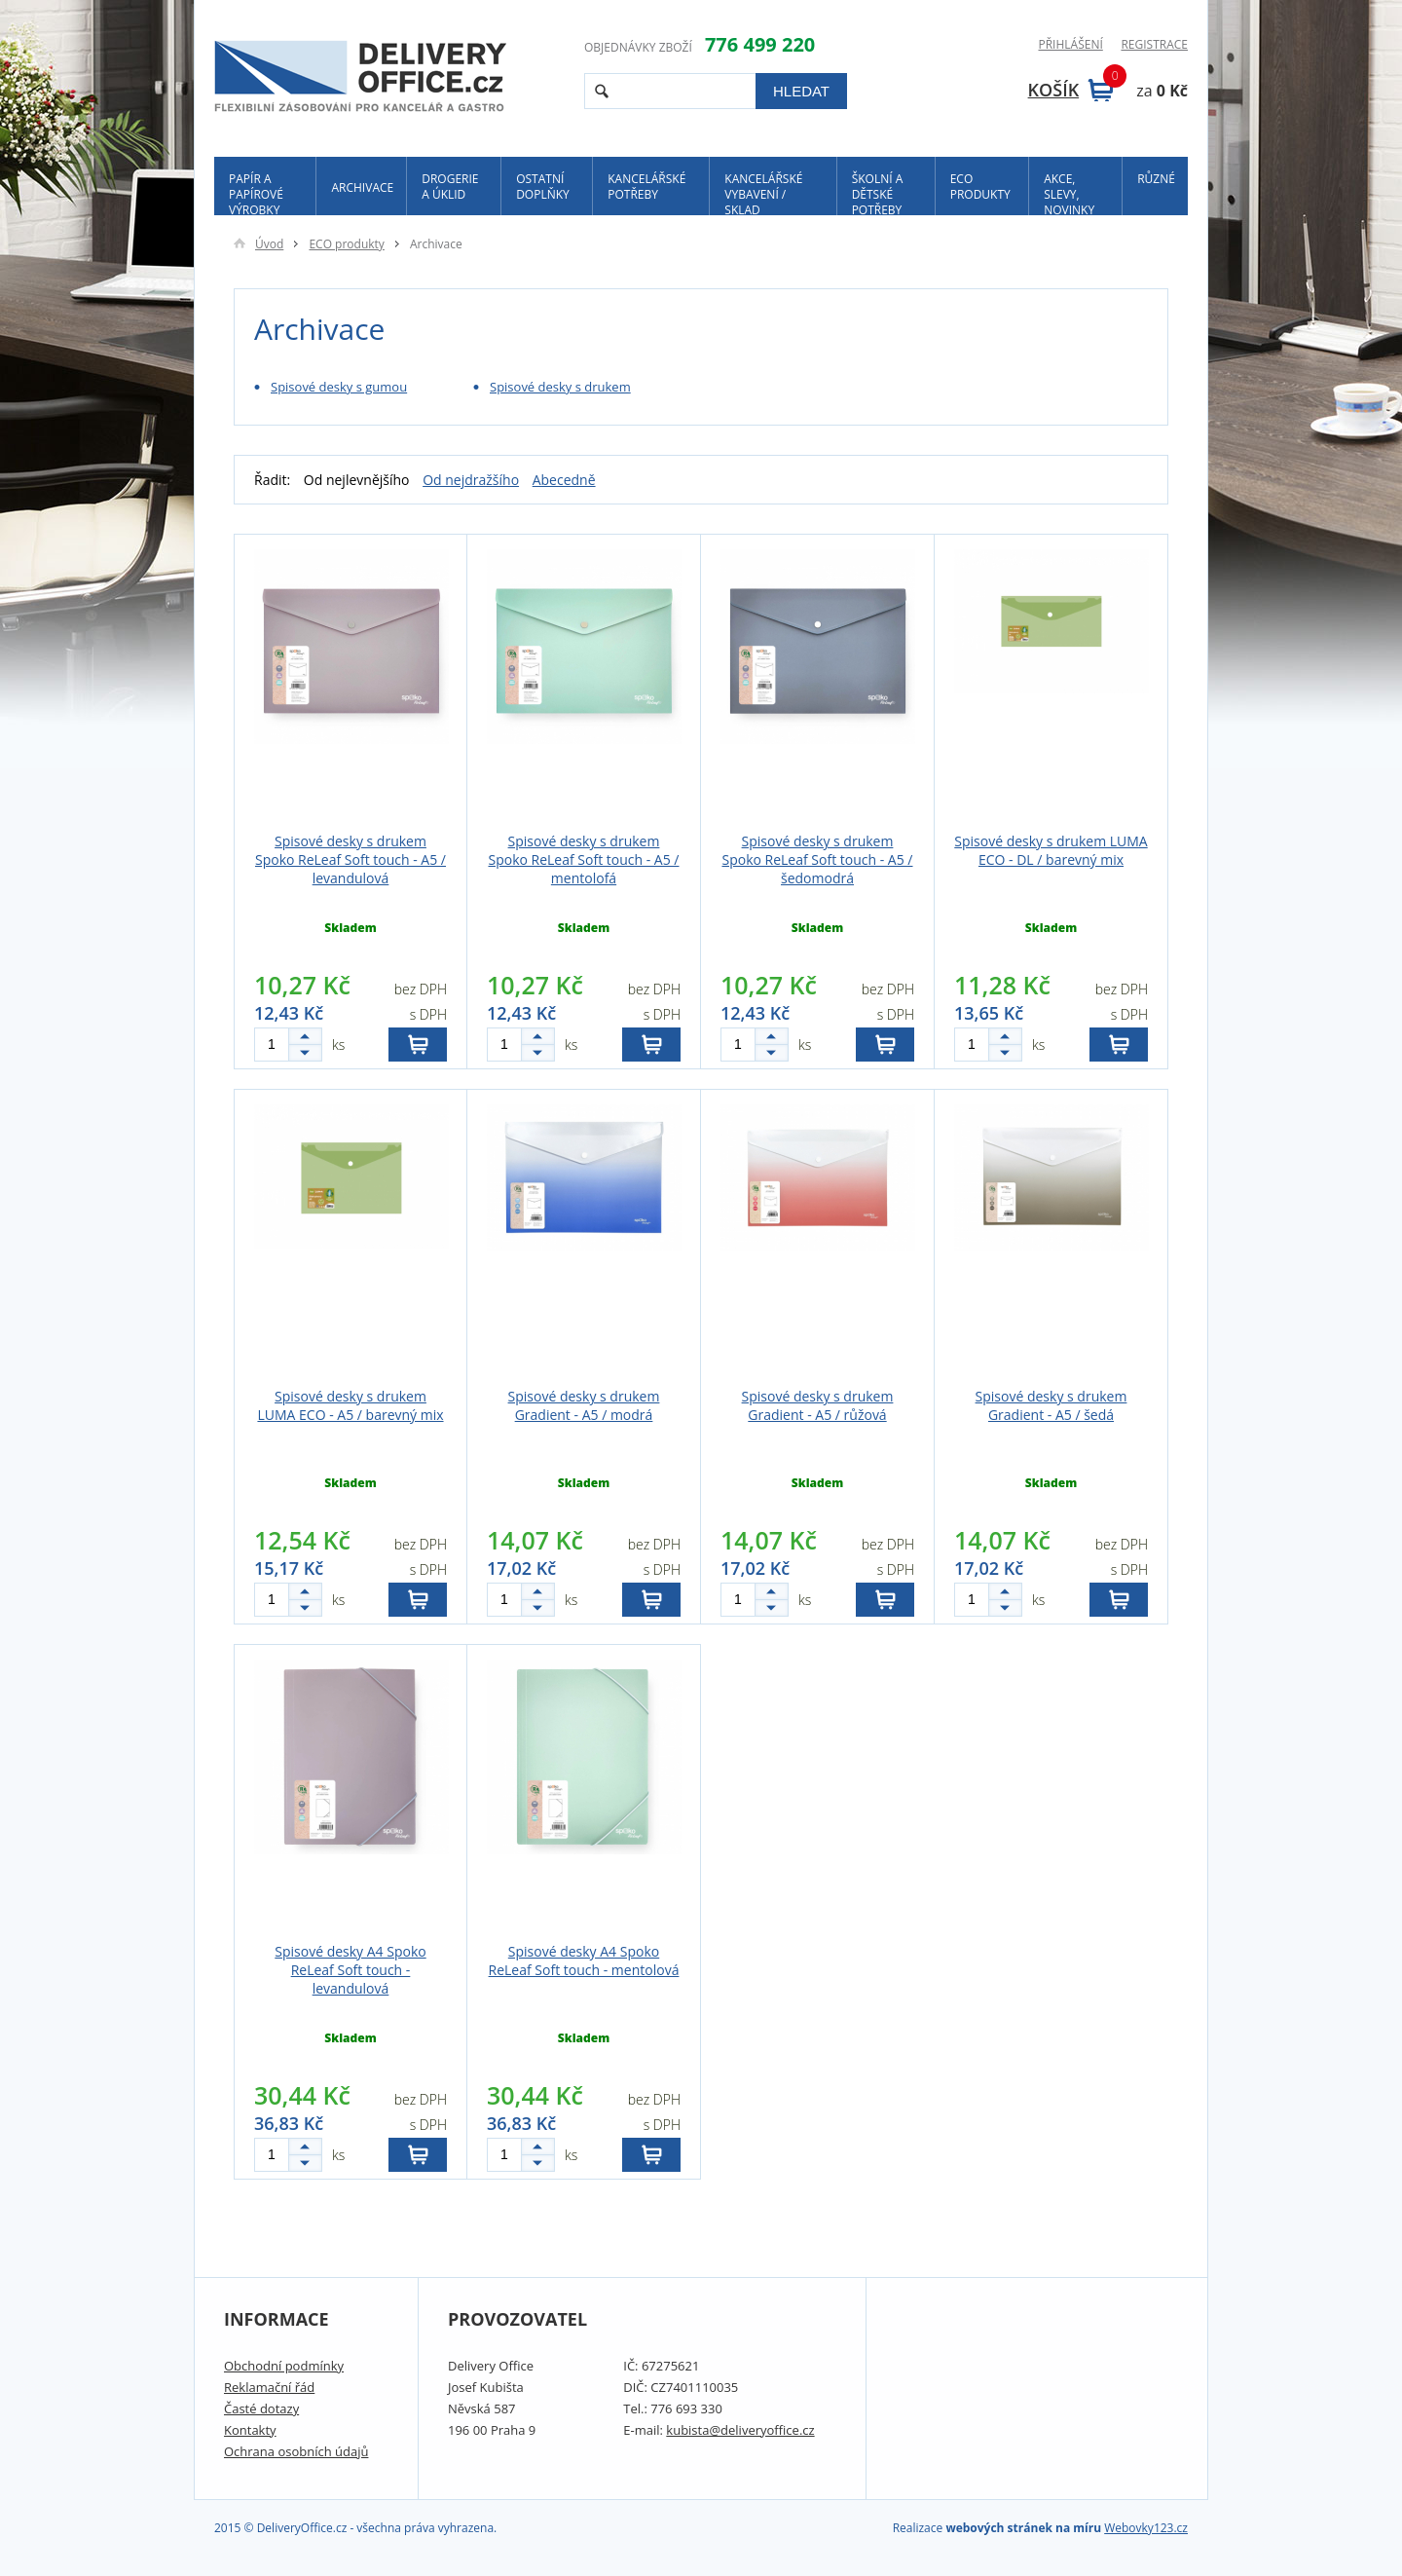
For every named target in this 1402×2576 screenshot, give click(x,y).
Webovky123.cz (1146, 2528)
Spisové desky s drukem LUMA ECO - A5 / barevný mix (350, 1405)
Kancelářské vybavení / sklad (763, 192)
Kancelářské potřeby (646, 186)
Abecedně (564, 479)
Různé (1156, 178)
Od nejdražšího (471, 479)
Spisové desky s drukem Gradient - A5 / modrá (584, 1405)
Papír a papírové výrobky (256, 192)
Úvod (258, 244)
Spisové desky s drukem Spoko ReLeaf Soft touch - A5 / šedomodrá (816, 859)
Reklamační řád (269, 2387)
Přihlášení (1070, 45)
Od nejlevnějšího (357, 479)
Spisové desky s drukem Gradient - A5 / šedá (1051, 1405)
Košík (1071, 89)
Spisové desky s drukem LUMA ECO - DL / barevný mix (1050, 850)
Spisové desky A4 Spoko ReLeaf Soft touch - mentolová (584, 1960)
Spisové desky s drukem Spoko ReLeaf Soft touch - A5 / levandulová (350, 859)
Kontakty (250, 2430)
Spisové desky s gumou (339, 386)
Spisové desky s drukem (560, 386)
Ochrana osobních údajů (296, 2451)
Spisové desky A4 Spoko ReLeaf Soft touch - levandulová (350, 1969)
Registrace (1154, 45)
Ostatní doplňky (543, 186)
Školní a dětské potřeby (878, 192)
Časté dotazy (261, 2408)
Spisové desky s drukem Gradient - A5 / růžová (818, 1405)
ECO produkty (980, 186)
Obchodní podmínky (284, 2365)
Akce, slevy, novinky (1069, 192)
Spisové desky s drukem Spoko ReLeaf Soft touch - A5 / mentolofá (583, 859)
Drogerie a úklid (450, 186)
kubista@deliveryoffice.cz (740, 2430)
